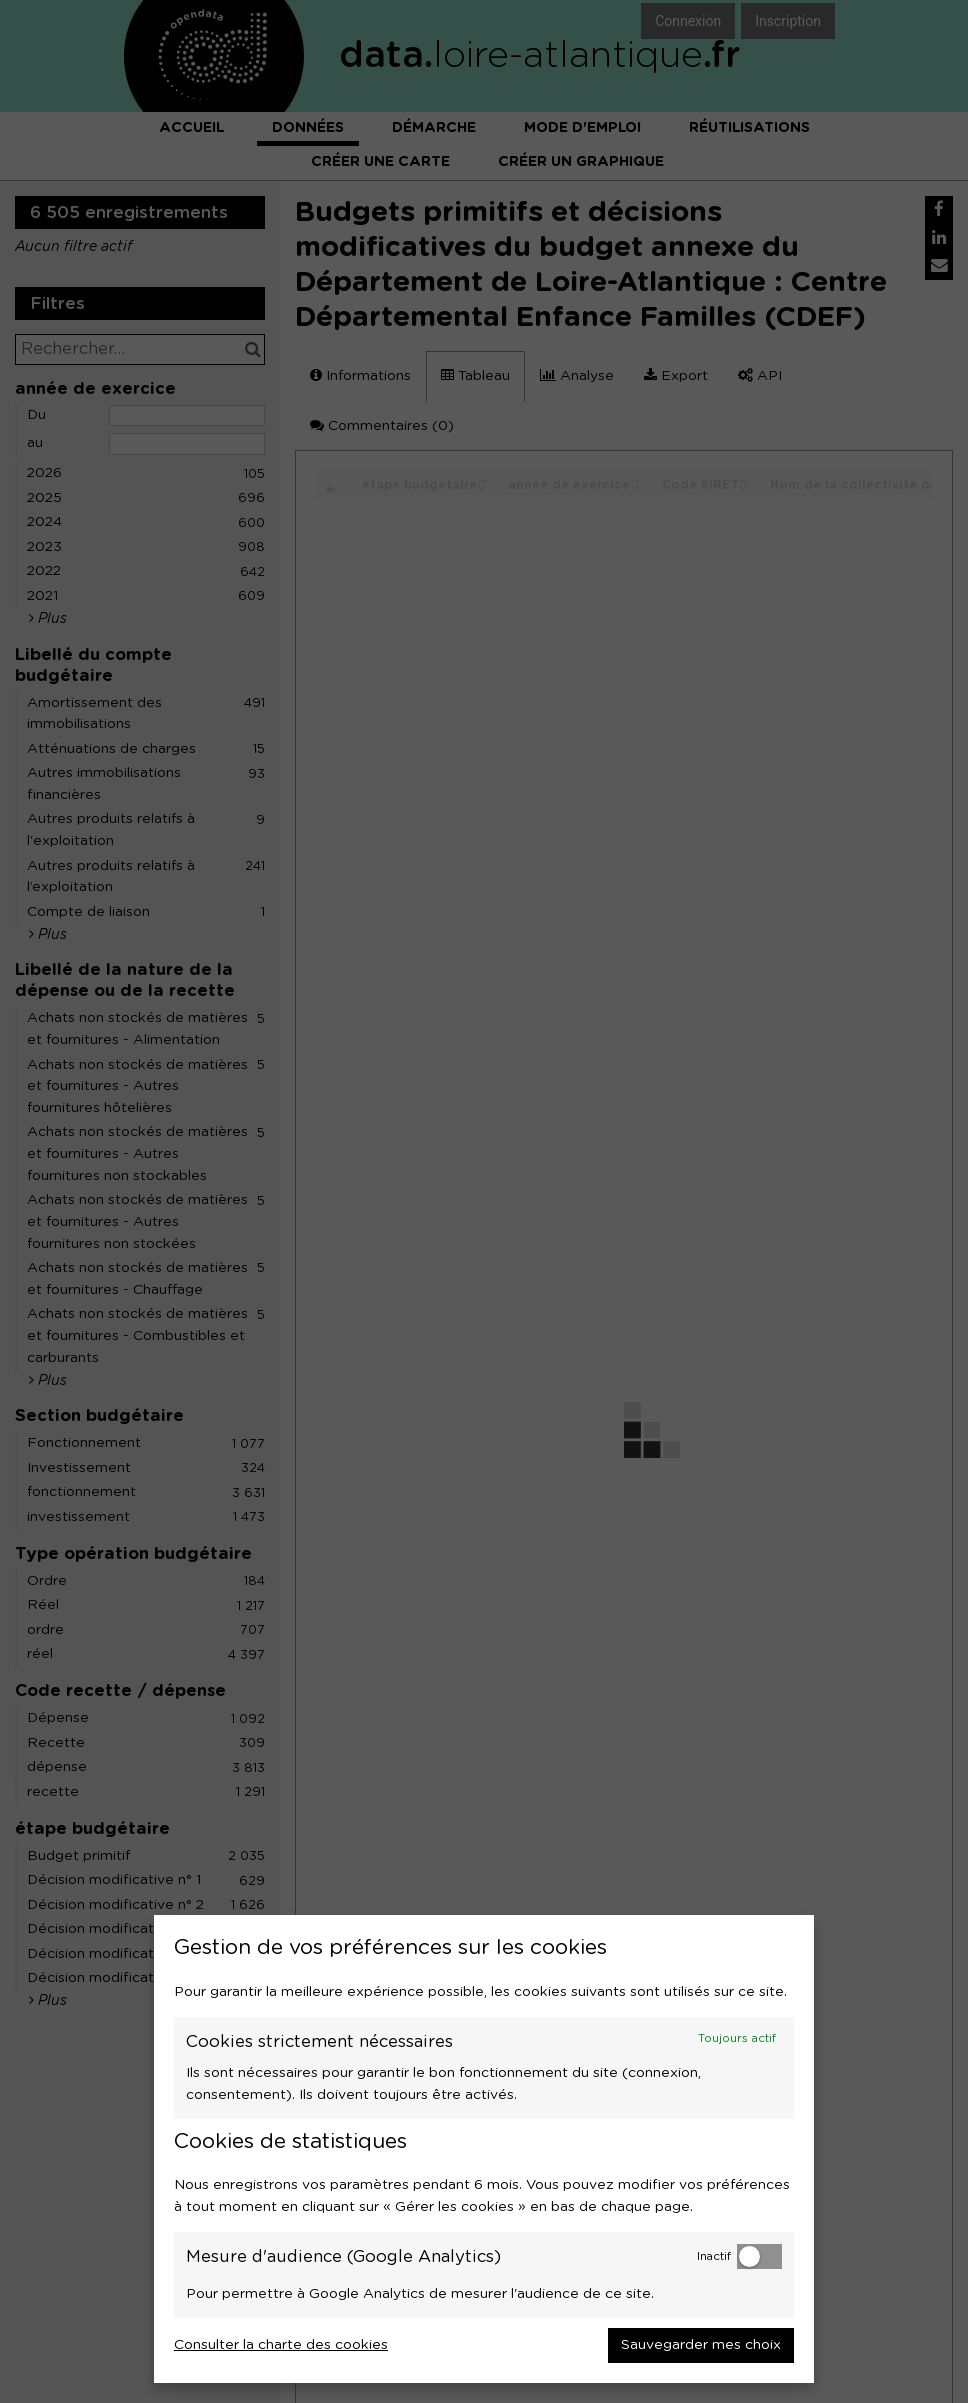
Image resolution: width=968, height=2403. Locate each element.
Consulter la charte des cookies (281, 2345)
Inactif (714, 2256)
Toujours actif (737, 2038)
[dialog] (484, 2149)
